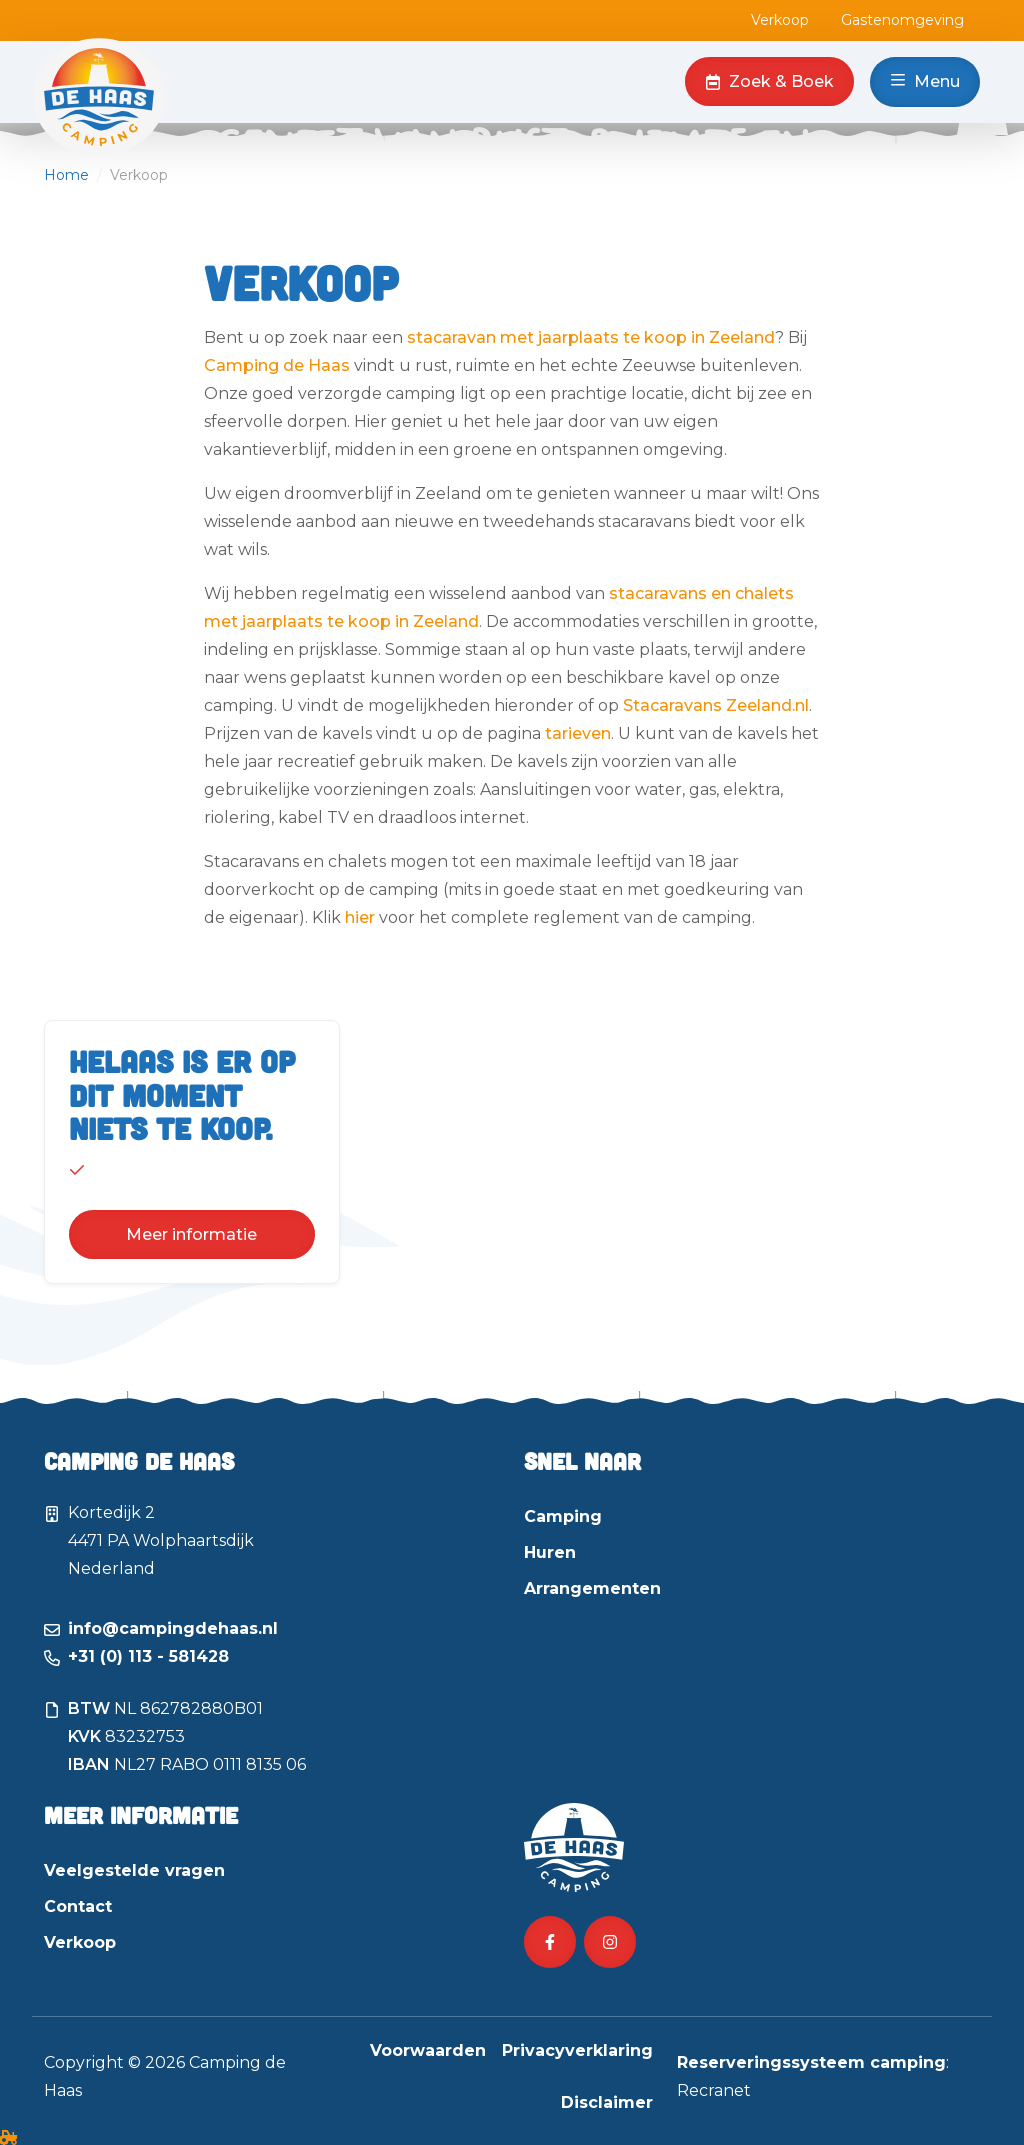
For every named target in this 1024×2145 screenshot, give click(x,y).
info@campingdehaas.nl (173, 1628)
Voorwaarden (428, 2050)
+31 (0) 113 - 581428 (148, 1656)
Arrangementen (592, 1588)
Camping (563, 1516)
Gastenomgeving (902, 20)
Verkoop (780, 20)
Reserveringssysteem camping (811, 2062)
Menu (925, 81)
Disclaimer (607, 2102)
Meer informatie (191, 1234)
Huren (550, 1552)
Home (66, 175)
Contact (78, 1906)
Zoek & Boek (769, 81)
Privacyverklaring (577, 2050)
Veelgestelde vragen (134, 1870)
